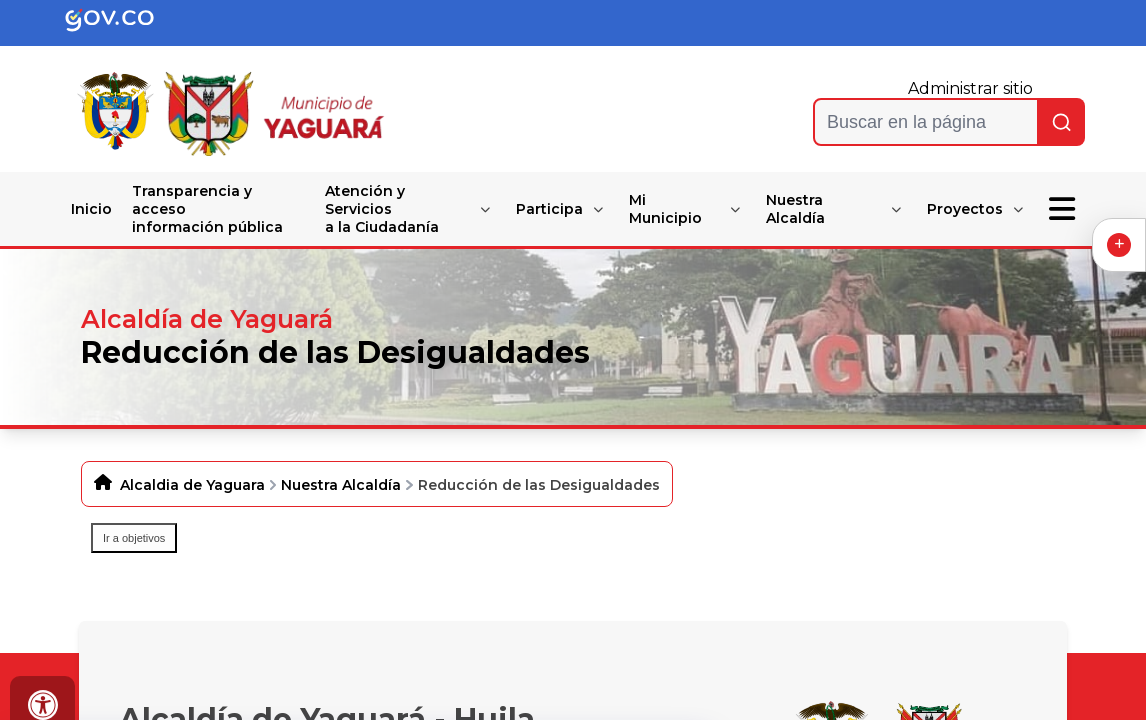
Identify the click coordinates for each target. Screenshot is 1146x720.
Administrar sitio (970, 88)
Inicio (91, 209)
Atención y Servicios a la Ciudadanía (382, 209)
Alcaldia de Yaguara (192, 485)
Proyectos (965, 209)
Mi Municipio (665, 209)
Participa (549, 209)
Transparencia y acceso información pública (207, 209)
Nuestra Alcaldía (795, 209)
